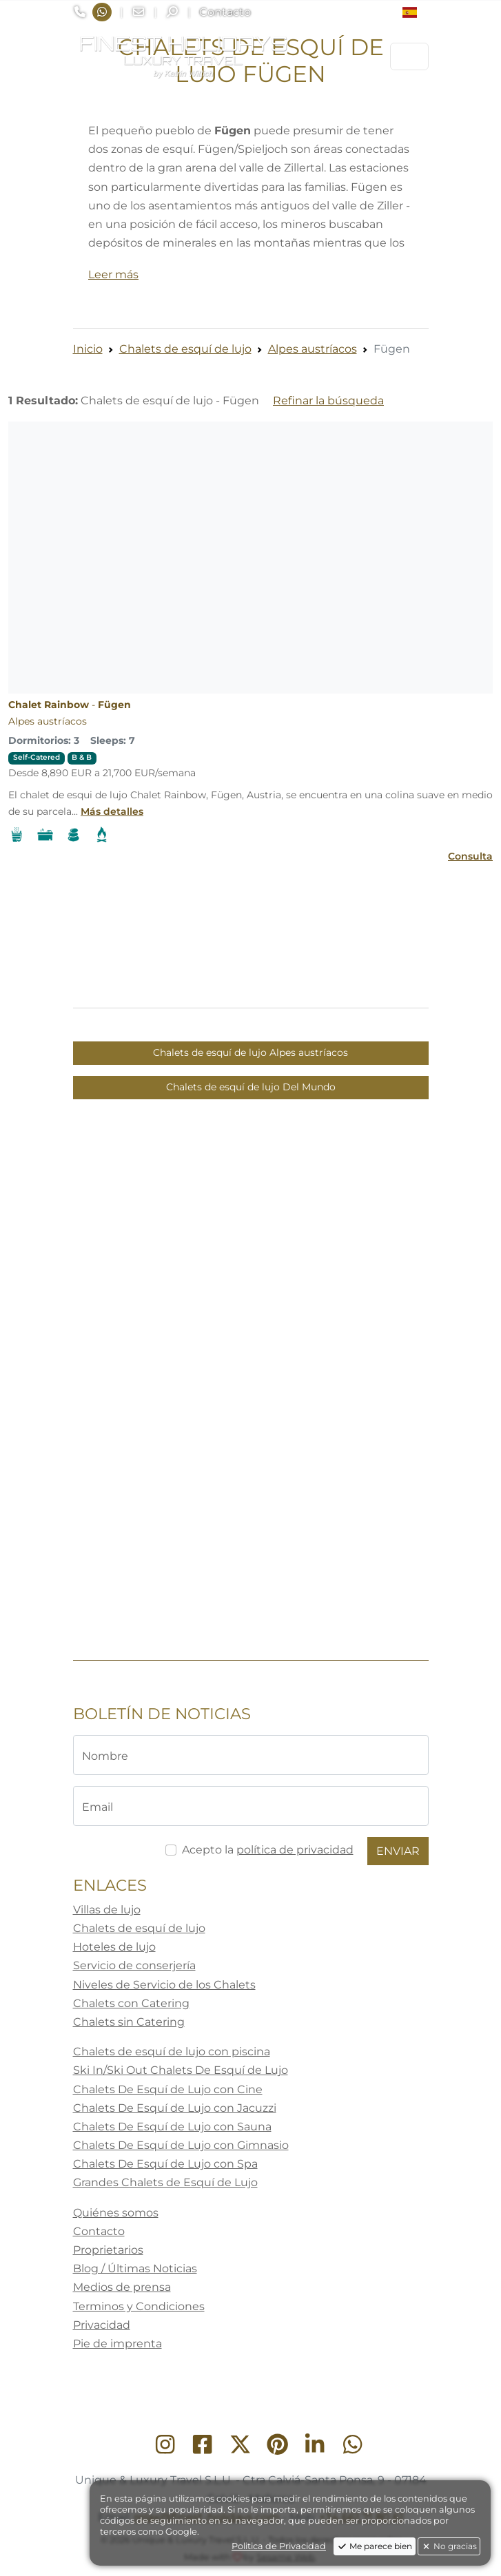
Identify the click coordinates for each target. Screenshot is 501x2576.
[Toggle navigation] (409, 56)
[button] (415, 12)
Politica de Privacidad (279, 2546)
